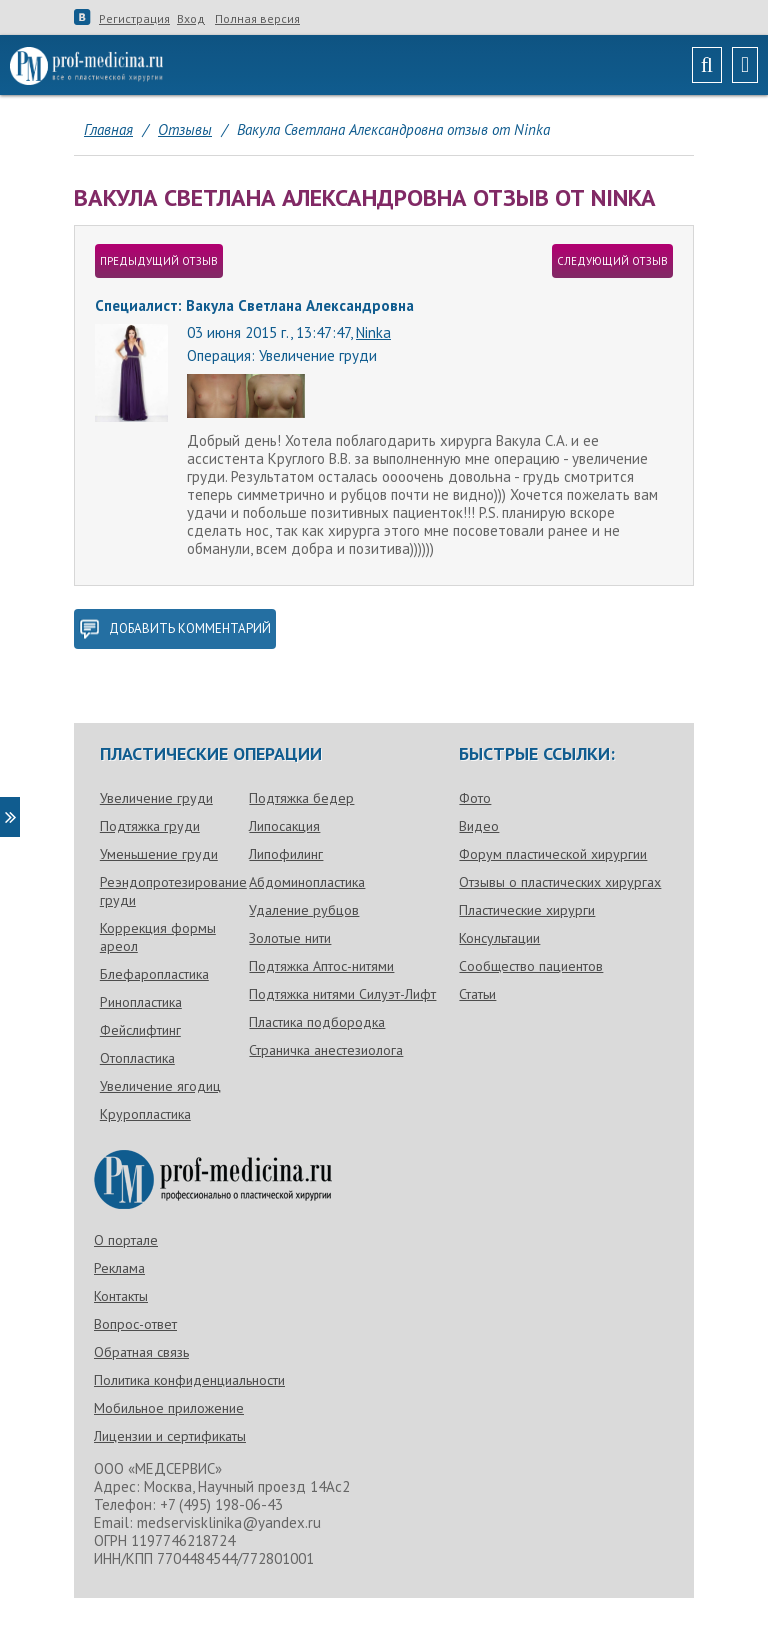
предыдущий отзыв (159, 261)
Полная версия (257, 19)
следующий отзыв (612, 261)
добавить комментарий (175, 629)
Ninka (373, 332)
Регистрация (134, 19)
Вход (191, 19)
